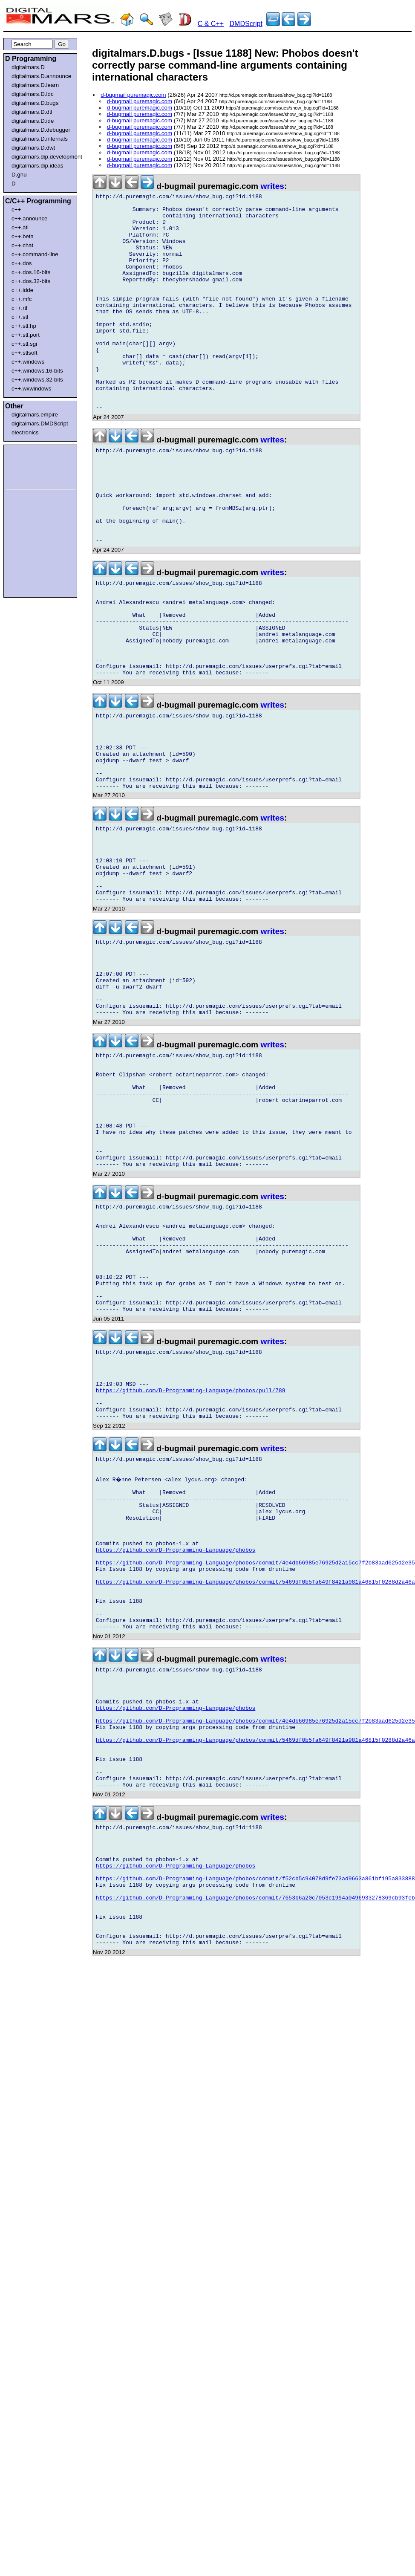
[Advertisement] (30, 465)
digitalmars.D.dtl (32, 112)
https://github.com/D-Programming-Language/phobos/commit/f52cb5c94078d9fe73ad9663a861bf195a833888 (255, 2135)
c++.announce (30, 218)
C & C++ (211, 23)
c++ (16, 209)
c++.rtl (19, 308)
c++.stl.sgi (24, 344)
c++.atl (20, 227)
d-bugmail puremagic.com (133, 95)
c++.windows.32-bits (37, 379)
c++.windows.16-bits (37, 370)
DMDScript (246, 23)
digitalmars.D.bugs (35, 103)
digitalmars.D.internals (40, 139)
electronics (25, 432)
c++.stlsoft (24, 353)
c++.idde (22, 290)
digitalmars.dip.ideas (37, 165)
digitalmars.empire (35, 414)
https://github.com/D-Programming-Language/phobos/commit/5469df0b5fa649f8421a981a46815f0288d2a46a (255, 1793)
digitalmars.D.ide (33, 121)
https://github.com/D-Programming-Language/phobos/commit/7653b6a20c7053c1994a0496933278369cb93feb (255, 2158)
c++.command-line (35, 254)
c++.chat (22, 245)
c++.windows (28, 362)
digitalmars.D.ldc (33, 94)
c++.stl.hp (24, 326)
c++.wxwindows (31, 388)
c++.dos (22, 263)
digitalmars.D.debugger (41, 130)
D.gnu (19, 174)
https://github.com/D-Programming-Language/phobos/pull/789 (190, 1572)
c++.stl (20, 317)
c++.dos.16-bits (31, 272)
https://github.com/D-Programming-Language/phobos (175, 1755)
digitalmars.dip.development (42, 156)
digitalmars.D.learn (35, 85)
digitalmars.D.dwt (33, 148)
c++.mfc (22, 299)
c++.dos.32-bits (31, 281)
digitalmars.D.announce (41, 76)
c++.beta (23, 236)
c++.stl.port (26, 335)
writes (272, 186)
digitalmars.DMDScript (40, 423)
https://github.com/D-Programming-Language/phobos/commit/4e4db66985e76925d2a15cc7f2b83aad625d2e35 (255, 1770)
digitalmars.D (28, 67)
